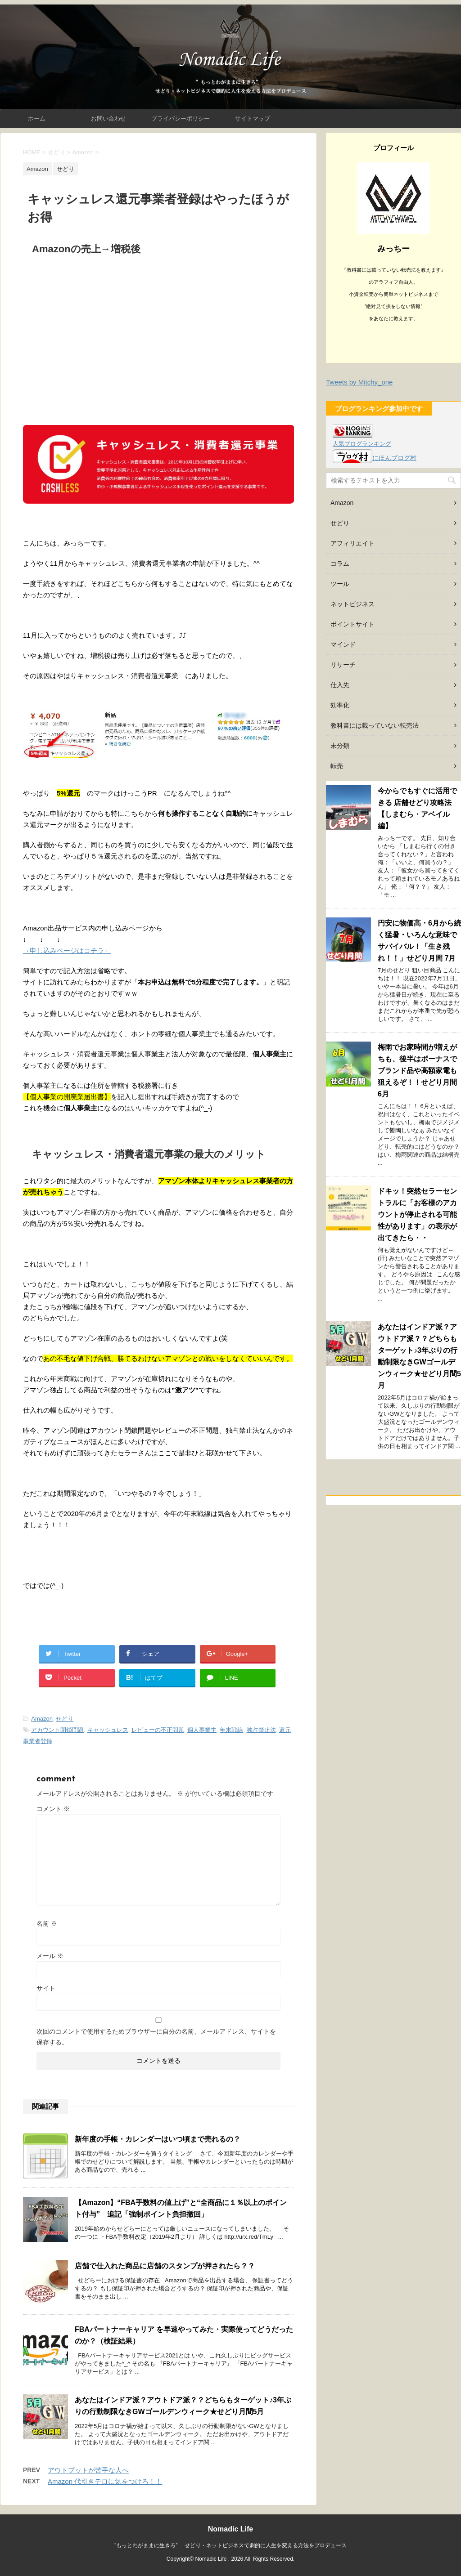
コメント (53, 1808)
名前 (46, 1923)
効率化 (339, 705)
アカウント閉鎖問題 (57, 1729)
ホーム (36, 118)
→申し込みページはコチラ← (67, 950)
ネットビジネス (352, 604)
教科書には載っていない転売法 (374, 725)
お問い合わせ (108, 118)
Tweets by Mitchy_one (359, 382)
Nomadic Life (230, 2529)
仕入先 (339, 685)
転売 (336, 765)
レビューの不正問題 (157, 1729)
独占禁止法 (261, 1729)
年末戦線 (231, 1729)
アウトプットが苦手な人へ (88, 2470)
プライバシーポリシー (180, 118)
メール (49, 1955)
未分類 (339, 745)
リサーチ (343, 664)
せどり (64, 1718)
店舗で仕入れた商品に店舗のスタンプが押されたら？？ (165, 2266)
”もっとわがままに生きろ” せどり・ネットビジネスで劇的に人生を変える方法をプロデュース (230, 2545)
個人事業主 (202, 1729)
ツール (339, 583)
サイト (45, 1988)
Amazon (42, 1718)
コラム (339, 563)
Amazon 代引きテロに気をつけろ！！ (105, 2481)
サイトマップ (252, 118)
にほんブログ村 (374, 457)
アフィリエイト (352, 543)
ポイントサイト (352, 624)
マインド (343, 644)
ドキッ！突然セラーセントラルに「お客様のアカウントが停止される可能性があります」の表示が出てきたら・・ (417, 1214)
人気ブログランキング (362, 444)
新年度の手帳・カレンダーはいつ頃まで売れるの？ (157, 2139)
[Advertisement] (158, 333)
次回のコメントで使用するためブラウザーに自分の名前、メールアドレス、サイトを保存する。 (156, 2037)
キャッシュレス (107, 1729)
